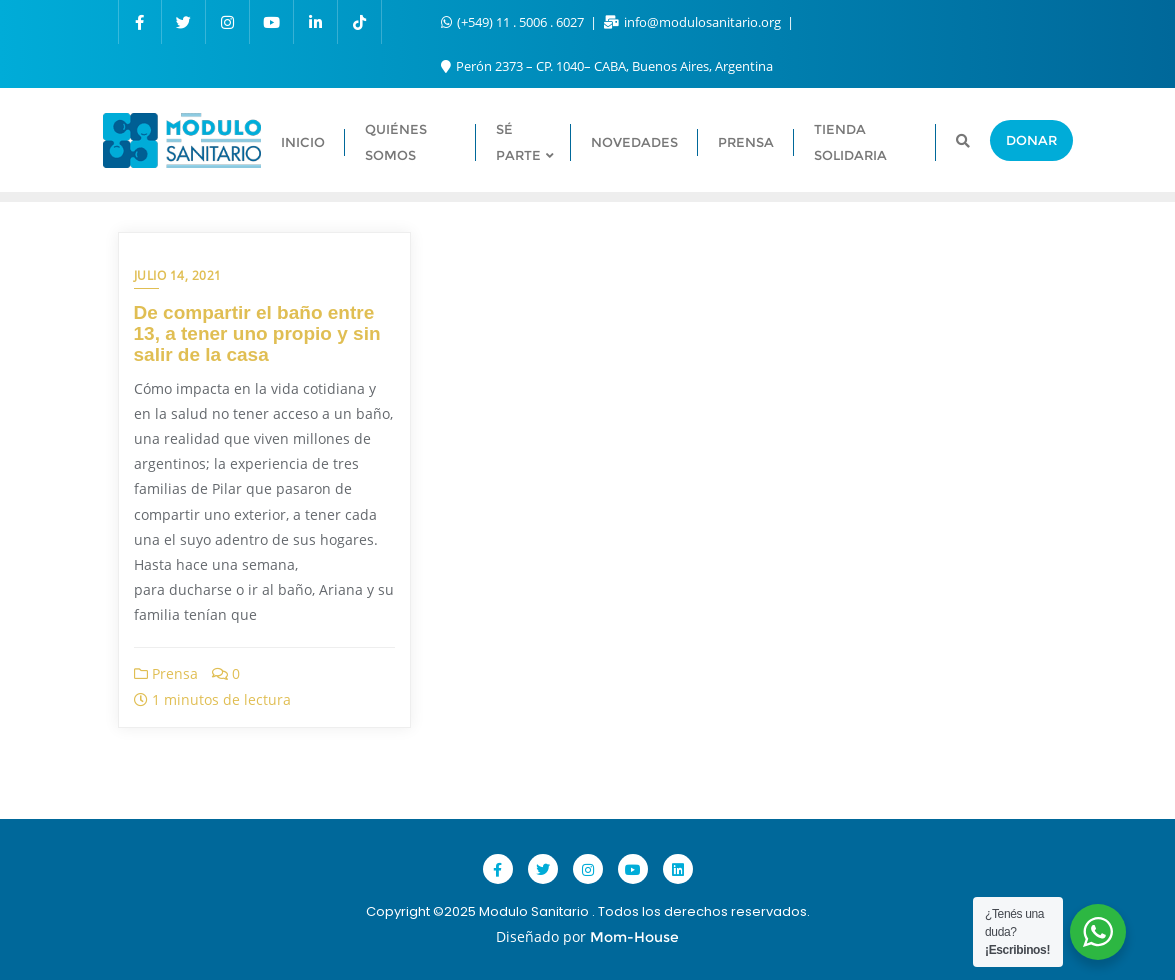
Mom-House (634, 937)
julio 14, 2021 (178, 275)
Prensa (166, 673)
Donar (1031, 140)
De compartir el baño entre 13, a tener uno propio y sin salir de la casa (257, 333)
